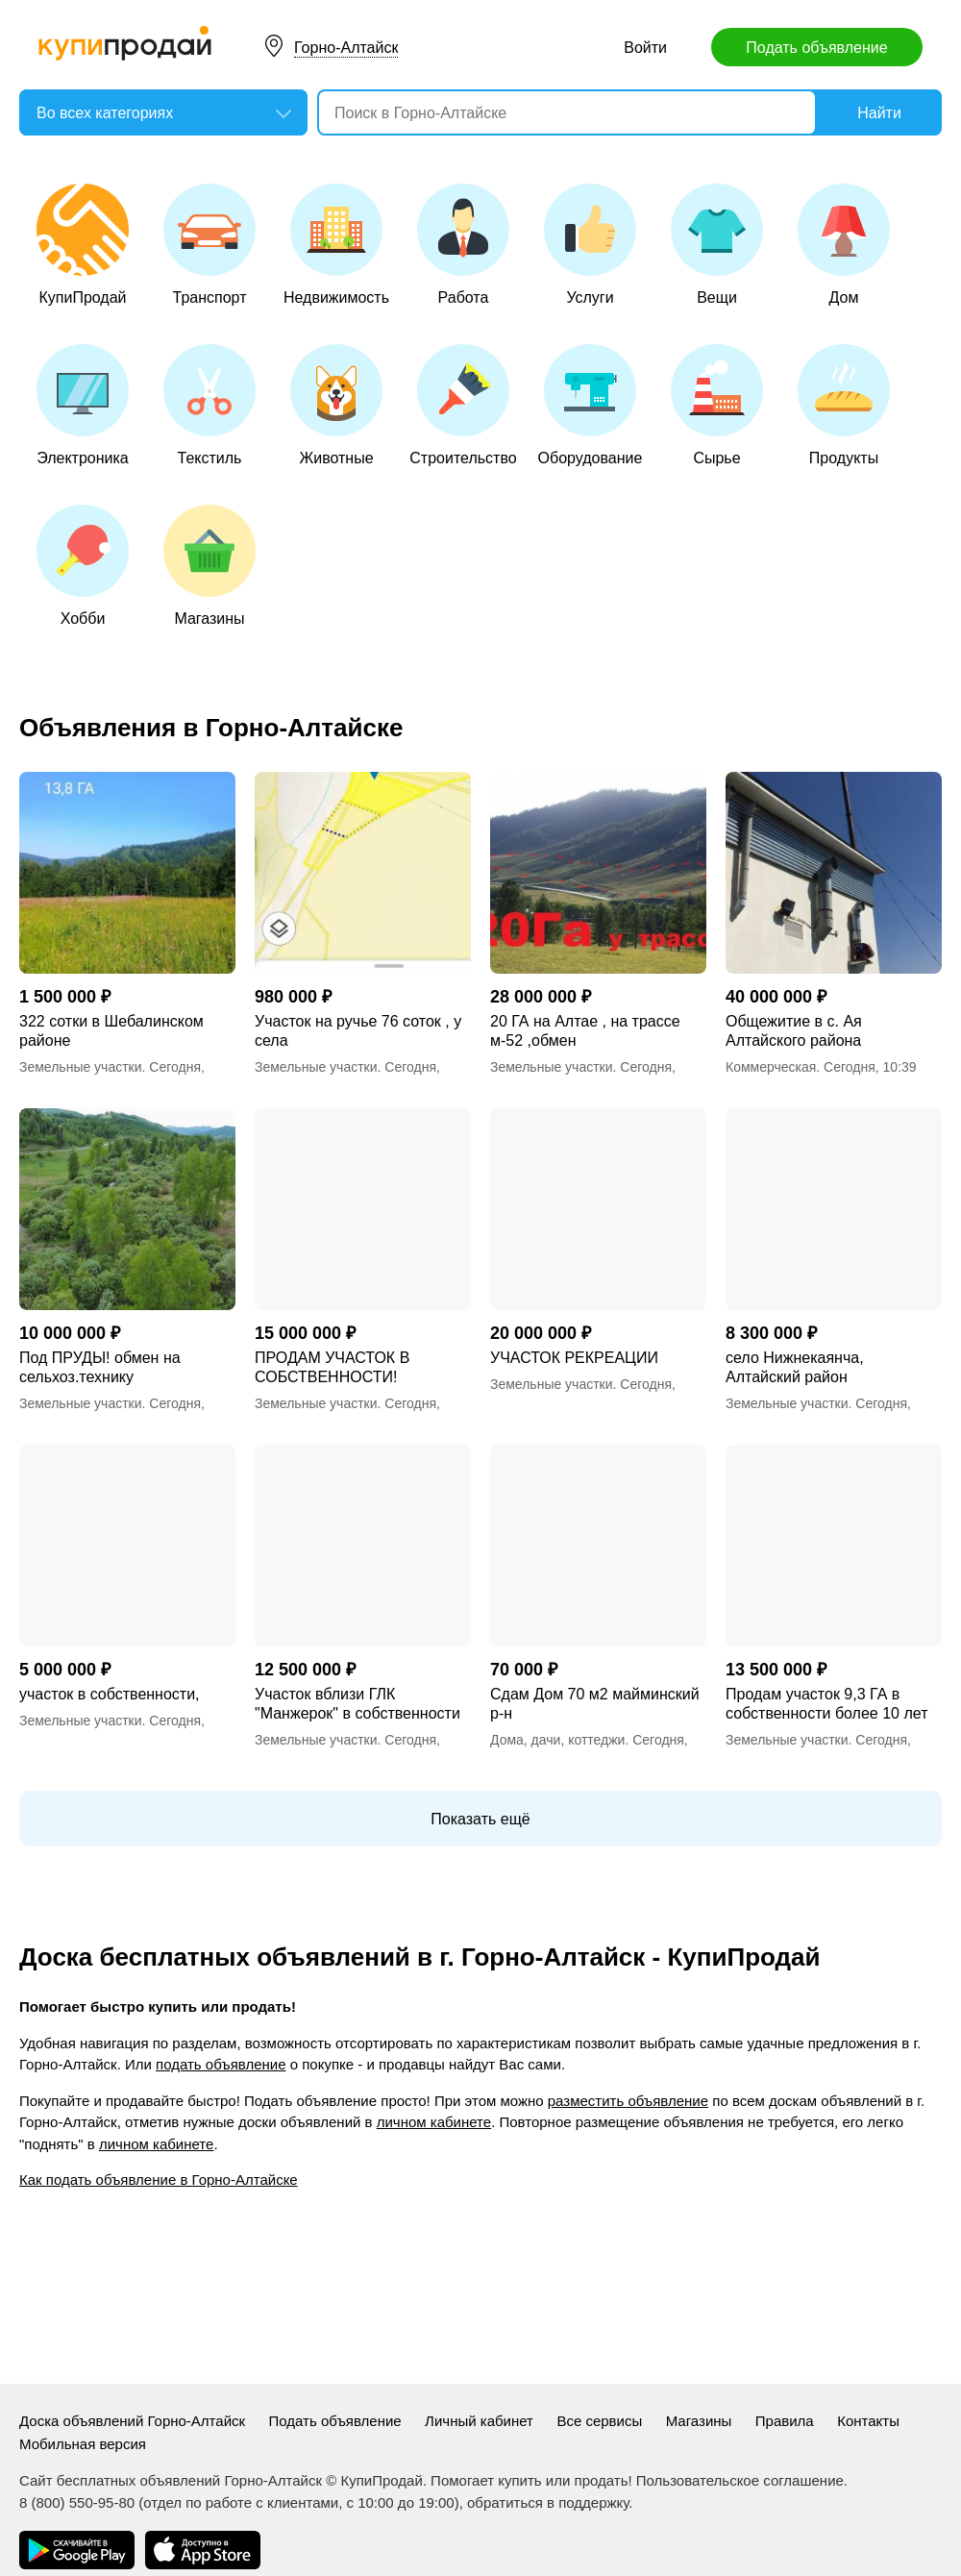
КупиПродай (83, 245)
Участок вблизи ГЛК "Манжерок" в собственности (357, 1703)
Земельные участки (80, 1067)
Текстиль (209, 405)
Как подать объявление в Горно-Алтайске (158, 2179)
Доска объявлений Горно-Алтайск (132, 2421)
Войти (645, 47)
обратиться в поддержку (547, 2502)
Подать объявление (816, 47)
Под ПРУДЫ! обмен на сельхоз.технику (100, 1367)
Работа (463, 245)
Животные (336, 405)
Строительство (462, 405)
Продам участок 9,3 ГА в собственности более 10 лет (826, 1703)
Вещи (717, 245)
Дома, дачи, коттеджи (557, 1739)
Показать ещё (480, 1819)
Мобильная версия (82, 2444)
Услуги (590, 245)
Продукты (844, 405)
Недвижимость (336, 245)
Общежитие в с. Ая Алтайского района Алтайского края (794, 1032)
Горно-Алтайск (346, 47)
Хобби (83, 566)
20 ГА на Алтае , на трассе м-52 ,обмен (585, 1031)
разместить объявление (628, 2101)
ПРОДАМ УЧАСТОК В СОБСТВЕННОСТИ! (332, 1367)
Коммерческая (771, 1067)
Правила (784, 2421)
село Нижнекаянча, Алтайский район (795, 1367)
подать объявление (220, 2064)
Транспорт (209, 245)
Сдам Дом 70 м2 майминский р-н (595, 1703)
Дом (844, 245)
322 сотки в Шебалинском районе (111, 1031)
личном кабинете (434, 2122)
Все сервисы (599, 2421)
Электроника (83, 405)
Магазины (209, 566)
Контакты (868, 2421)
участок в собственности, (109, 1694)
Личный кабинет (479, 2421)
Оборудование (590, 405)
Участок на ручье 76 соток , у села (358, 1031)
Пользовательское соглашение (740, 2480)
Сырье (717, 405)
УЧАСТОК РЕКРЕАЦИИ (574, 1358)
